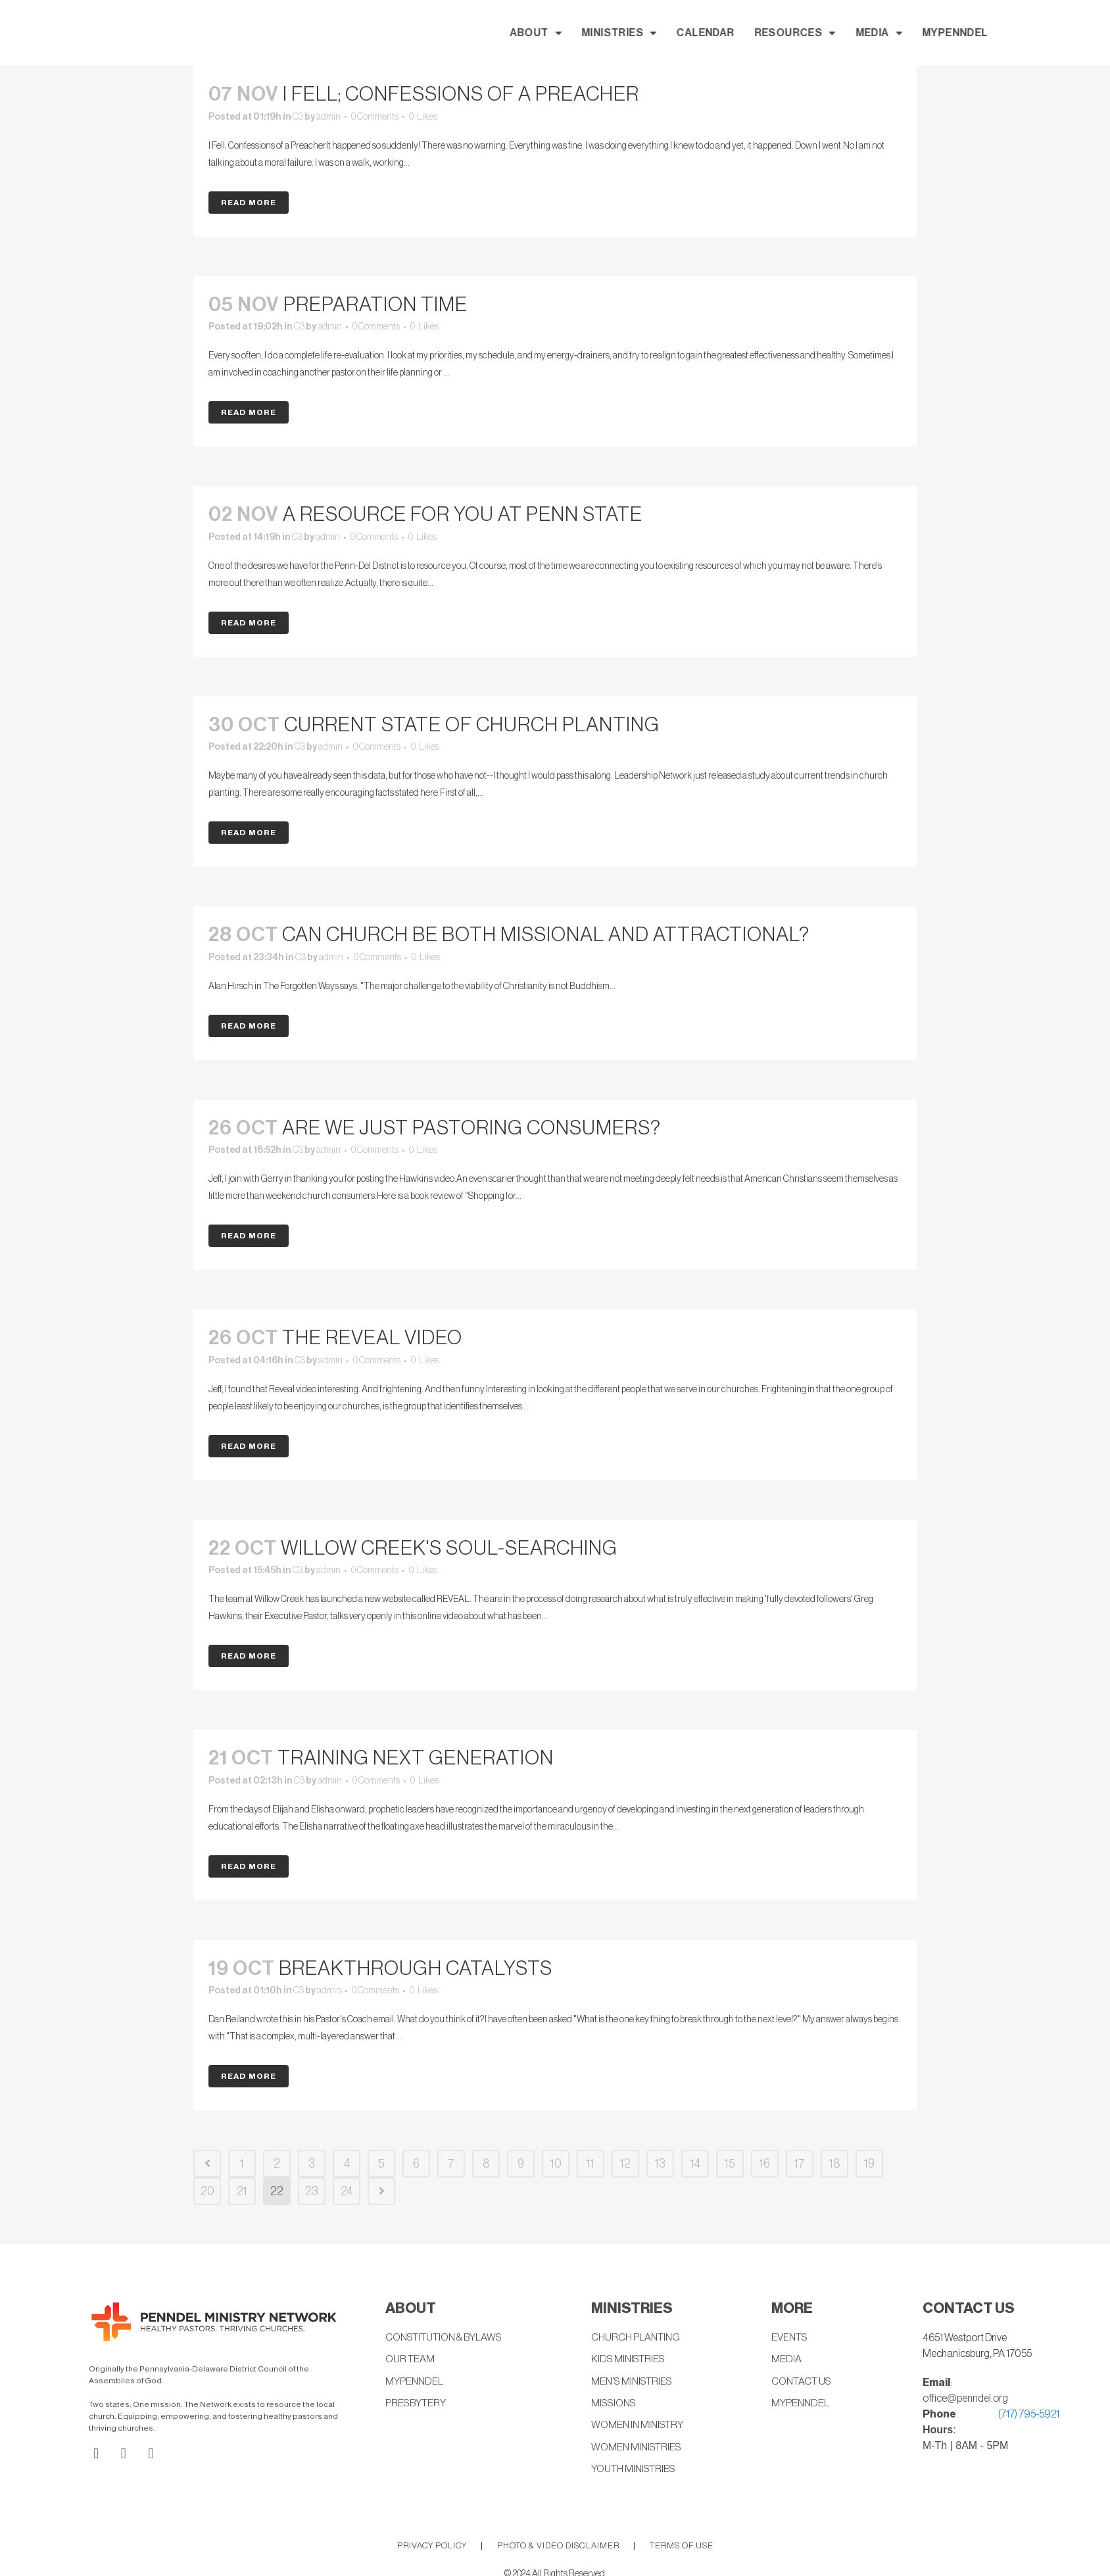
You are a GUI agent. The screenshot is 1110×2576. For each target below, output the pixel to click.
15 (730, 2164)
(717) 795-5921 (1028, 2414)
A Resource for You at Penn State (462, 514)
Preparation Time (375, 304)
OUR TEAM (410, 2360)
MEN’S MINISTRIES (634, 2382)
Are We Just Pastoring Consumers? (471, 1128)
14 (695, 2164)
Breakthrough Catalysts (415, 1968)
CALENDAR (820, 33)
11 (590, 2164)
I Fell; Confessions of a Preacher (461, 94)
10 (556, 2164)
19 (869, 2164)
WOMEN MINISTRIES (638, 2449)
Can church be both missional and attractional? (545, 934)
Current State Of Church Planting (472, 725)
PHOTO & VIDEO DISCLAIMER (558, 2548)
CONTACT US (803, 2382)
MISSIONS (615, 2405)
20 (207, 2191)
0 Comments (374, 117)
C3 (298, 117)
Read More (248, 203)
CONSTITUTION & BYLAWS (447, 2338)
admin (328, 117)
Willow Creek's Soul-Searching (449, 1548)
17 (799, 2164)
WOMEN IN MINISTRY (639, 2427)
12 (625, 2164)
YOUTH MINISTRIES (636, 2472)
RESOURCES (909, 32)
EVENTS (791, 2338)
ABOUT (650, 32)
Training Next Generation (416, 1758)
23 (311, 2191)
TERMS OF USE (681, 2548)
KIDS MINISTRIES (629, 2360)
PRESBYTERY (416, 2405)
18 (834, 2164)
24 (346, 2191)
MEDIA (993, 32)
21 (242, 2191)
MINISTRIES (733, 32)
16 (765, 2164)
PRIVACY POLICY (432, 2548)
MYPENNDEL (1070, 33)
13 (660, 2164)
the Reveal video (372, 1338)
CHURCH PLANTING (637, 2338)
